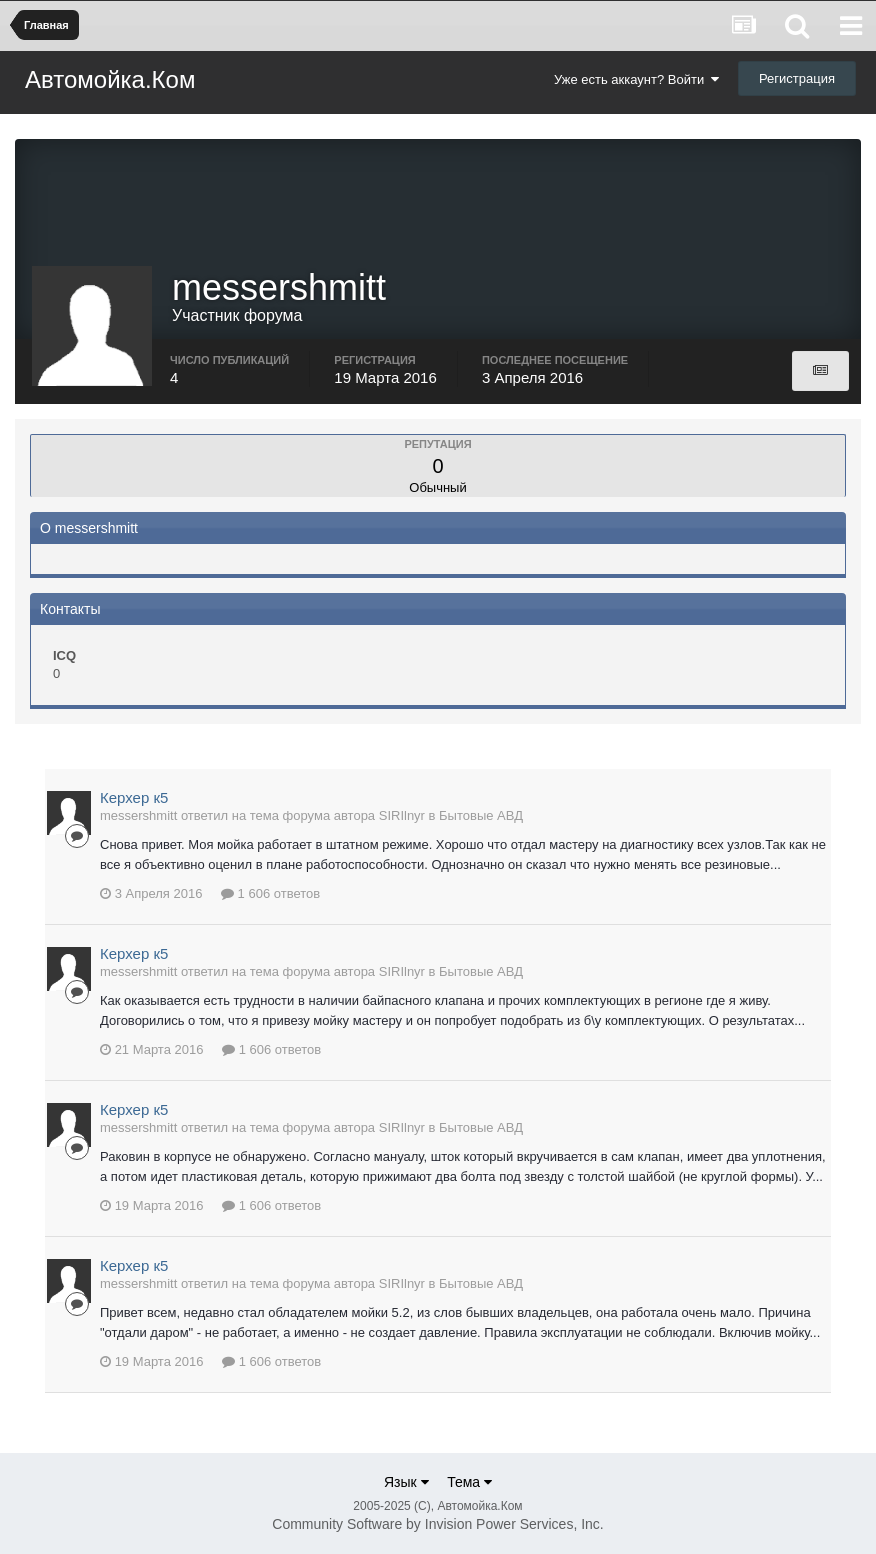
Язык (406, 1482)
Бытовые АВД (481, 815)
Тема (469, 1482)
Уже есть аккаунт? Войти (637, 79)
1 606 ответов (270, 893)
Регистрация (797, 78)
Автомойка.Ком (110, 79)
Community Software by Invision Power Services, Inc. (437, 1524)
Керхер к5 (134, 797)
